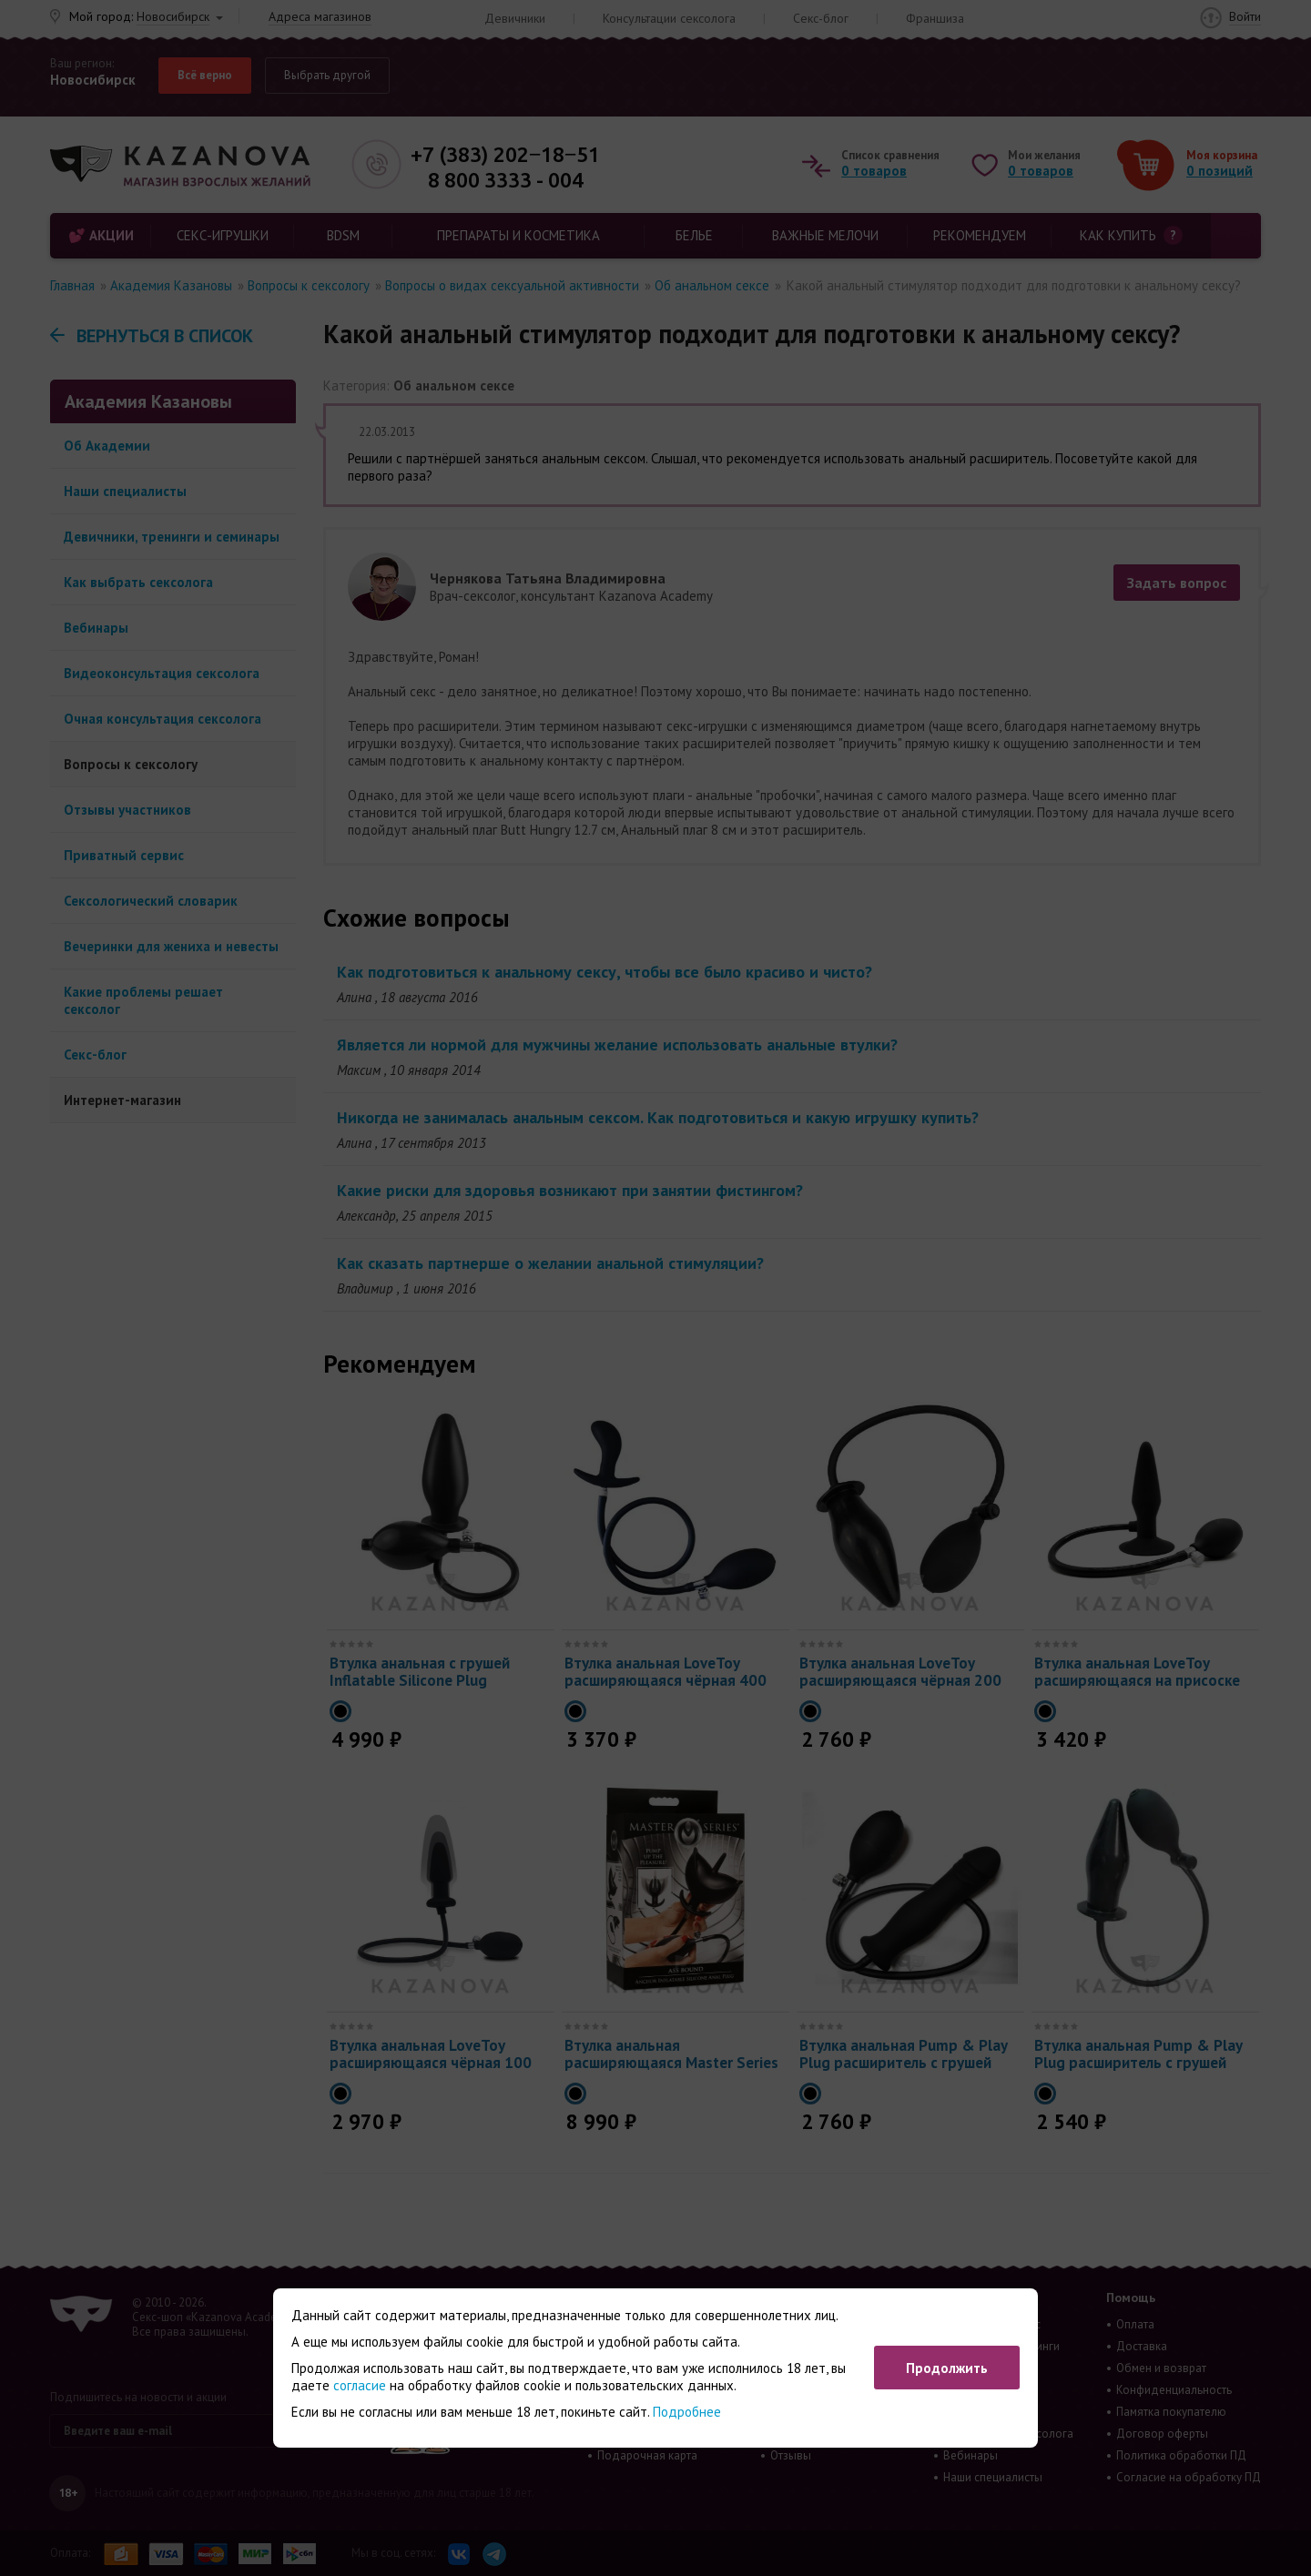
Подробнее (687, 2411)
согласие (359, 2385)
